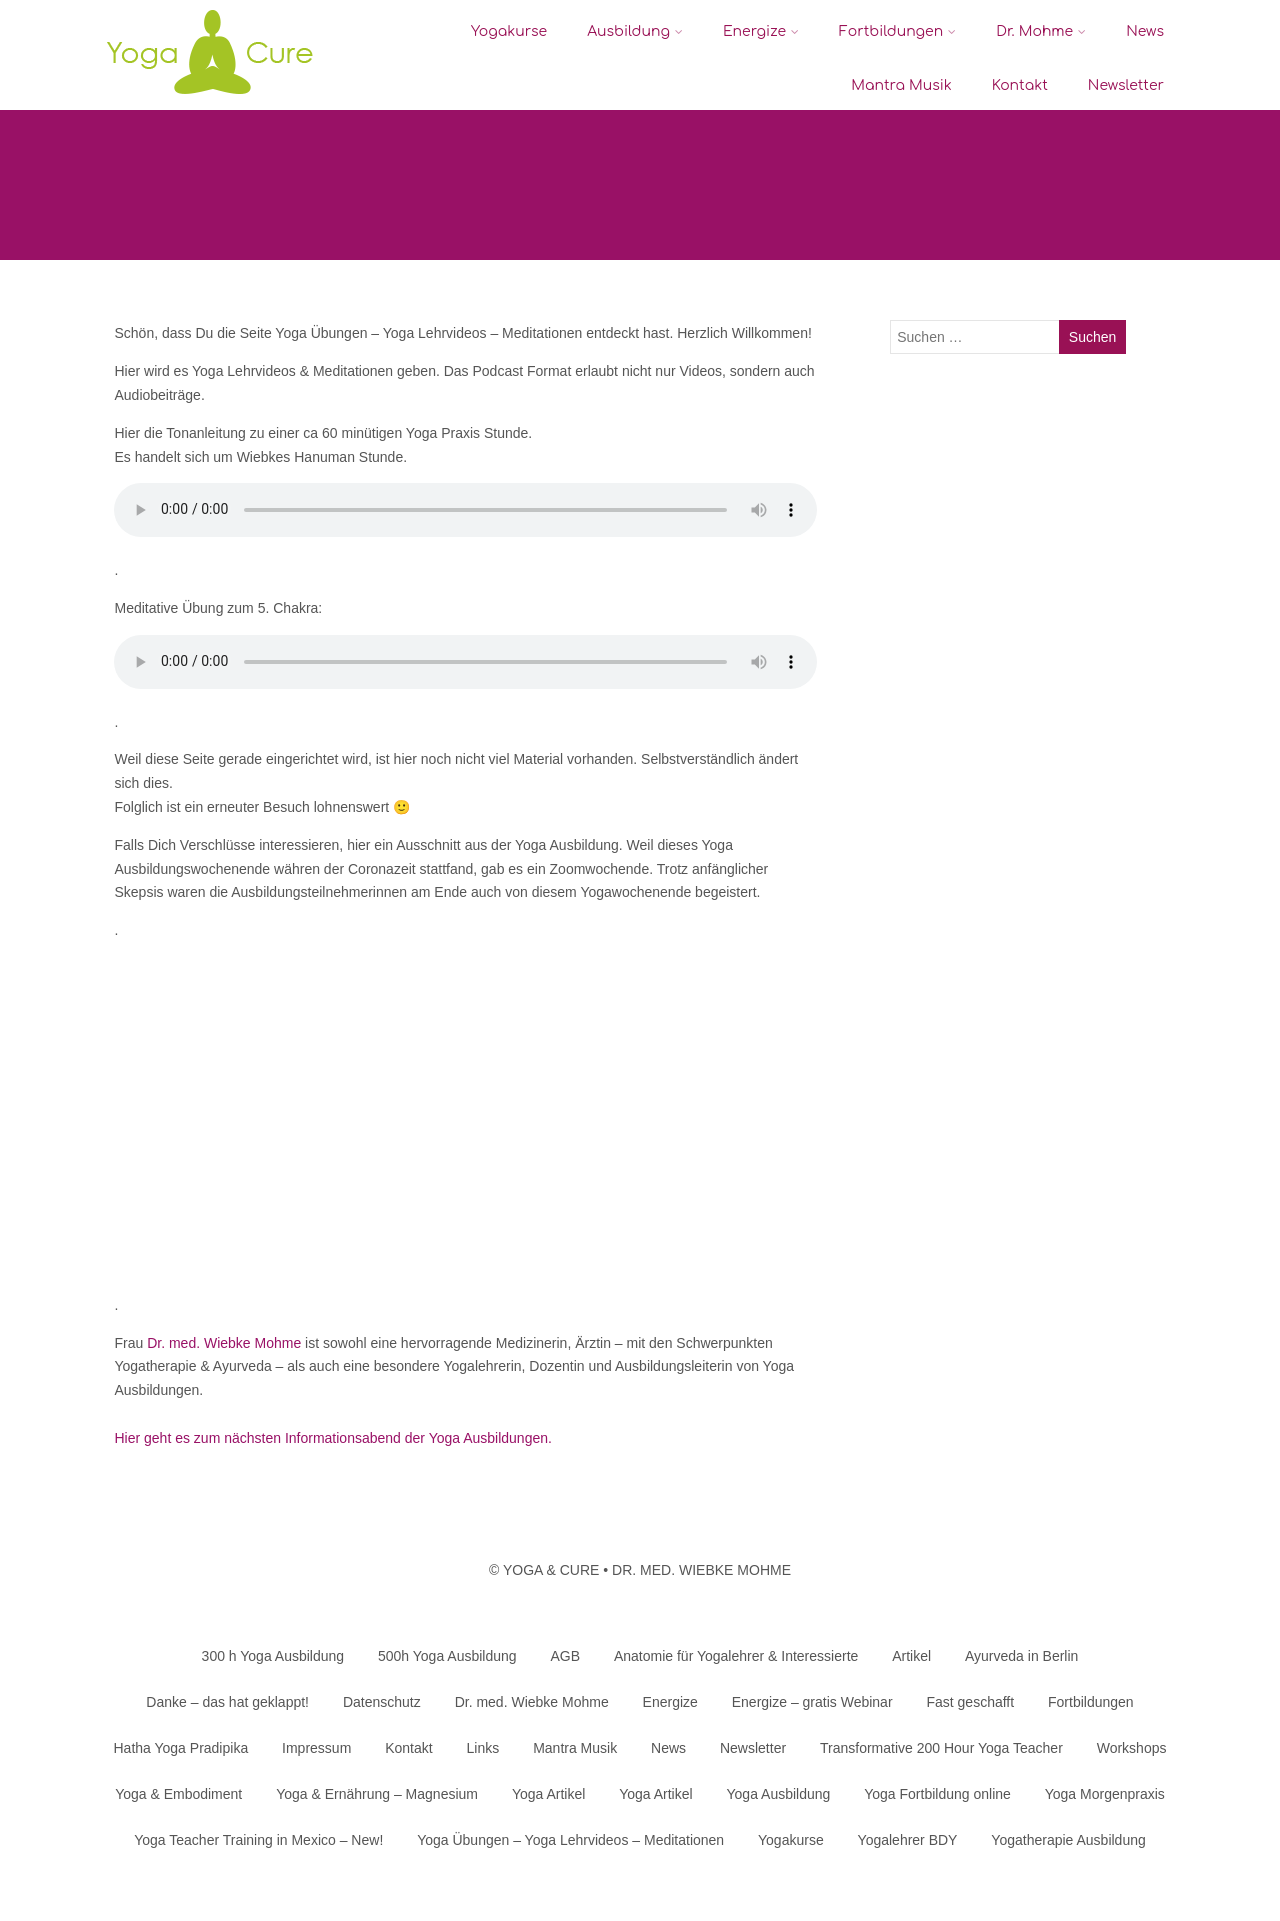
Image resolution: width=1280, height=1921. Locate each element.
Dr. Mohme (1041, 31)
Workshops (1132, 1748)
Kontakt (1020, 85)
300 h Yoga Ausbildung (273, 1656)
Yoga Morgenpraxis (1105, 1794)
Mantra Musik (901, 85)
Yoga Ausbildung (779, 1794)
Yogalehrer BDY (908, 1840)
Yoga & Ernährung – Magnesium (377, 1794)
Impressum (316, 1748)
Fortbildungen (897, 31)
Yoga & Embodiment (178, 1794)
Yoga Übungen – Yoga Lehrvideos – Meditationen (570, 1840)
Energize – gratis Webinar (812, 1702)
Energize (761, 31)
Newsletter (1126, 85)
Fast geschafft (970, 1702)
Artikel (911, 1656)
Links (483, 1748)
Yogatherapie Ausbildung (1068, 1840)
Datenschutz (382, 1702)
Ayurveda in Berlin (1021, 1656)
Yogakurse (509, 31)
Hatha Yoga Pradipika (181, 1748)
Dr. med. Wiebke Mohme (532, 1702)
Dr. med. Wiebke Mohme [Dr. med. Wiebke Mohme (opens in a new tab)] (224, 1343)
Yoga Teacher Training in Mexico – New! (258, 1840)
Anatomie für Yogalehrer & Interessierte (736, 1656)
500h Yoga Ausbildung (447, 1656)
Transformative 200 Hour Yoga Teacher (941, 1748)
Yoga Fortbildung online (937, 1794)
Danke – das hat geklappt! (227, 1702)
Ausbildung (635, 31)
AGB (565, 1656)
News (1145, 31)
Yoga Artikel (548, 1794)
